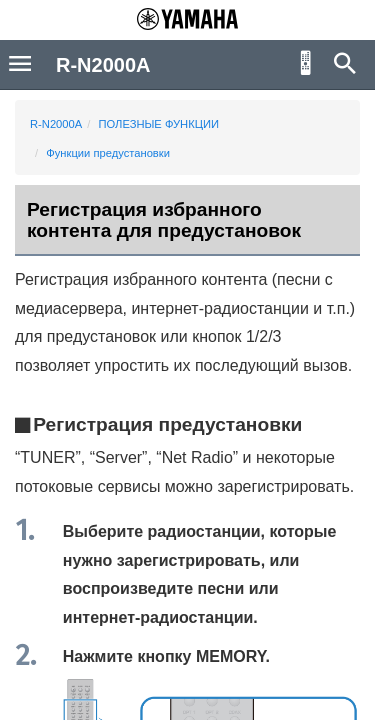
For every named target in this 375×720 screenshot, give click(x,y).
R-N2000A (56, 124)
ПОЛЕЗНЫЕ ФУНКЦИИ (158, 124)
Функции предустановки (108, 153)
